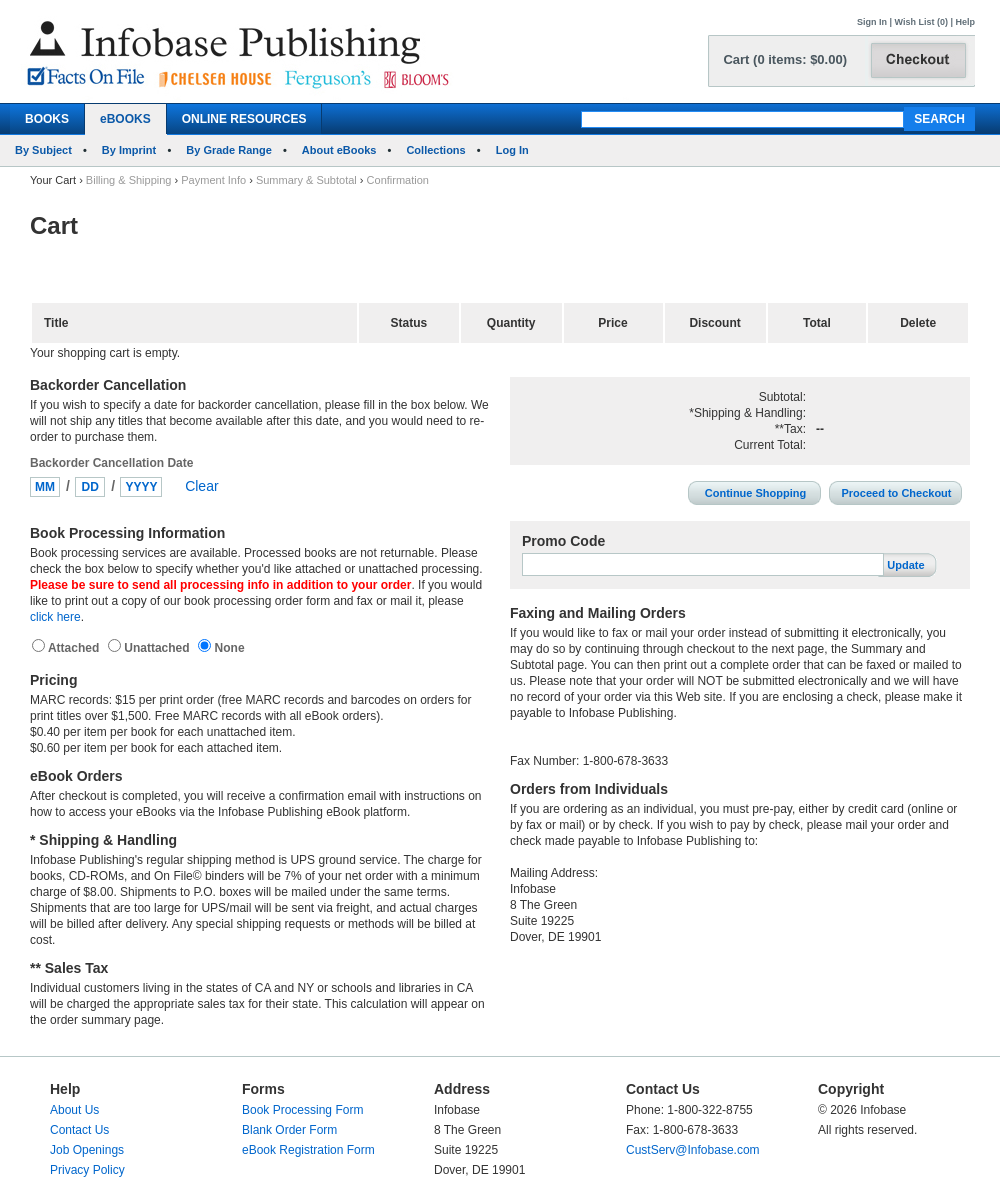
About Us (74, 1110)
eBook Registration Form (308, 1150)
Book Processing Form (302, 1110)
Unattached (158, 648)
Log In (512, 150)
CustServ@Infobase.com (693, 1150)
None (227, 648)
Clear (201, 486)
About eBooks (339, 150)
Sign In (872, 22)
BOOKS (47, 119)
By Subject (43, 150)
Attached (75, 648)
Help (965, 22)
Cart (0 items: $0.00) (785, 59)
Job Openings (87, 1150)
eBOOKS (125, 119)
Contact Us (79, 1130)
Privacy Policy (87, 1170)
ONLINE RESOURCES (244, 119)
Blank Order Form (289, 1130)
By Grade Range (229, 150)
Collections (435, 150)
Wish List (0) (921, 22)
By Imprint (129, 150)
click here (55, 617)
